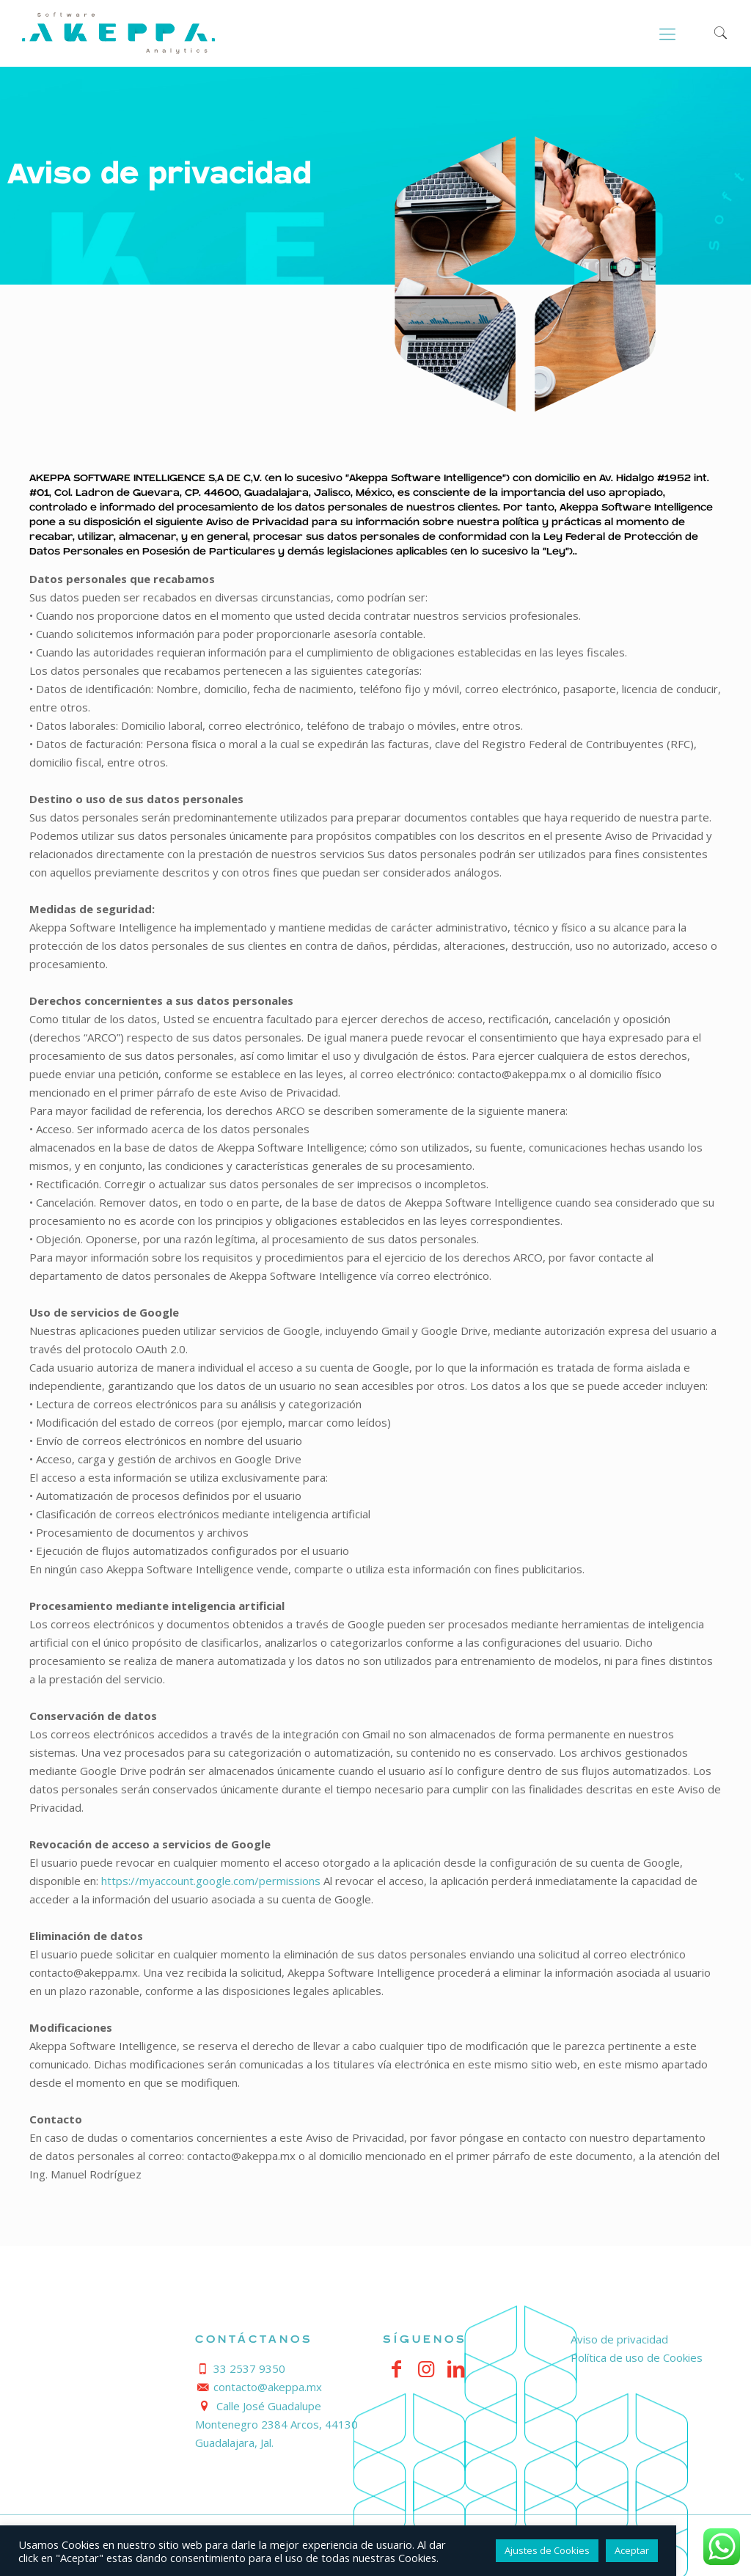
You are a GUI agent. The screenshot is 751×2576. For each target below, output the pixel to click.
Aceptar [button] (632, 2550)
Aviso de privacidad (619, 2339)
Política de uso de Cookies (637, 2357)
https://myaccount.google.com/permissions (210, 1880)
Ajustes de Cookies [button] (547, 2550)
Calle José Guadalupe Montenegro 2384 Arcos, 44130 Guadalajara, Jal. (276, 2424)
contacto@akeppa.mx (267, 2386)
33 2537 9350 (249, 2368)
